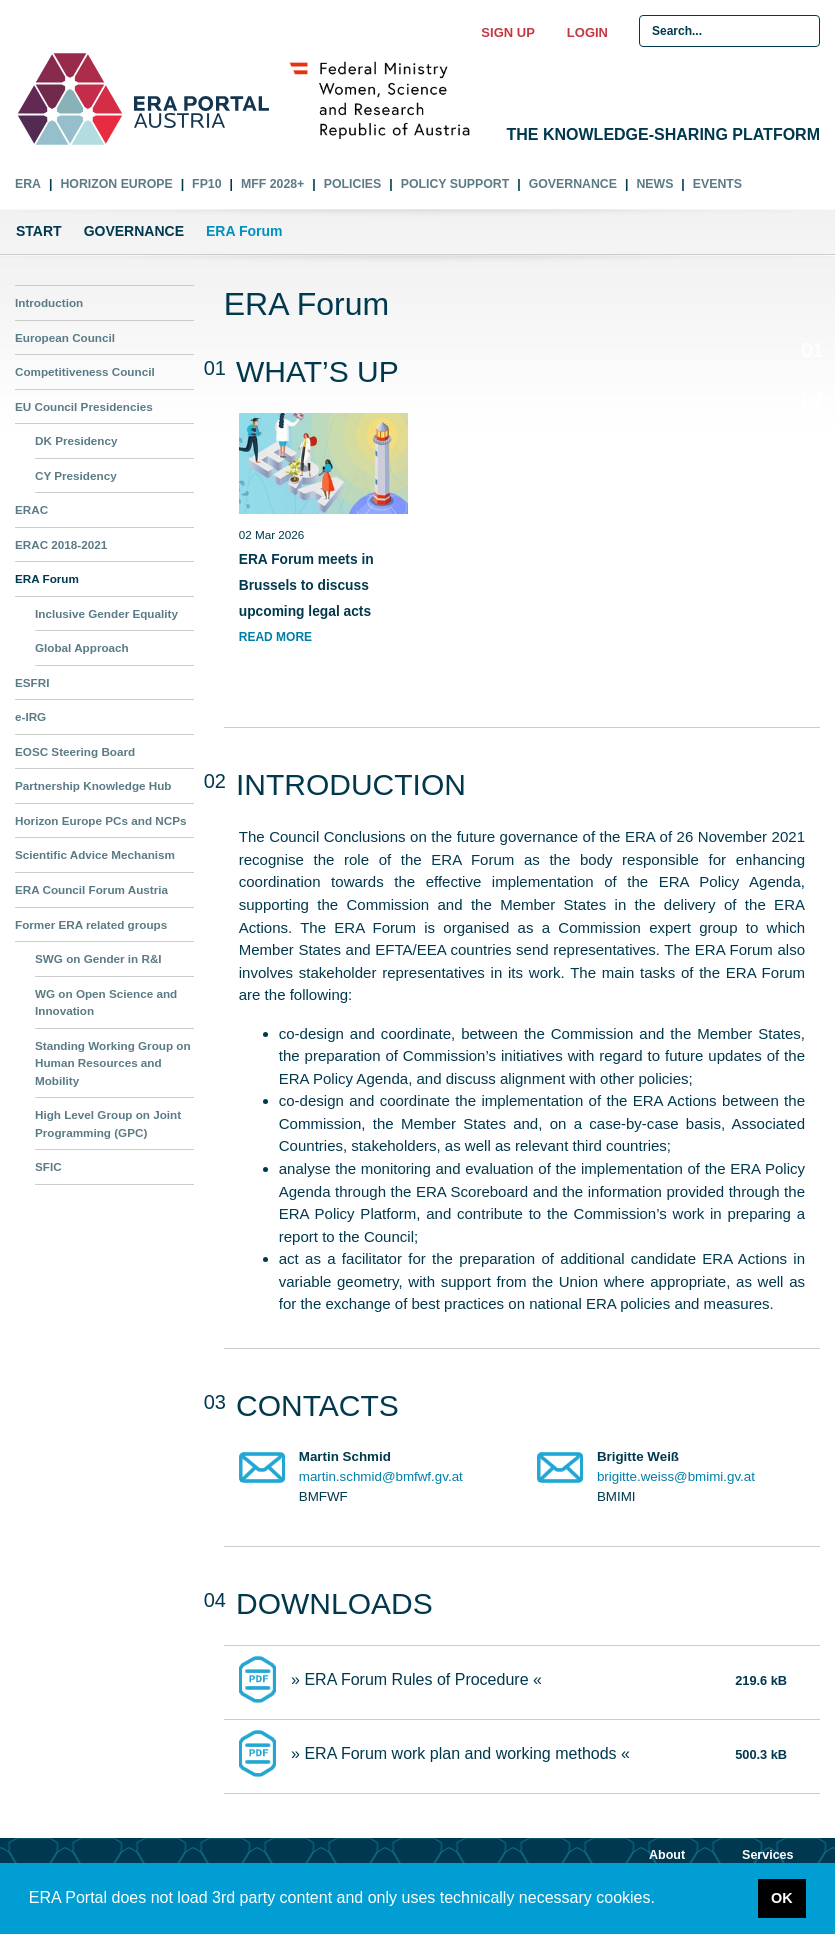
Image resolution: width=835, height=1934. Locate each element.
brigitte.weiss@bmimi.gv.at (676, 1476)
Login (587, 32)
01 (812, 350)
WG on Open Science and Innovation (106, 1002)
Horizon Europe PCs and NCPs (100, 820)
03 (812, 452)
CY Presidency (76, 475)
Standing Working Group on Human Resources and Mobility (113, 1063)
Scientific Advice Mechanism (95, 854)
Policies (352, 184)
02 (807, 403)
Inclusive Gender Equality (106, 613)
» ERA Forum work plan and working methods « (460, 1753)
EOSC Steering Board (75, 751)
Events (717, 184)
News (654, 184)
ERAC (31, 509)
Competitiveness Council (85, 371)
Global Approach (82, 647)
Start (39, 231)
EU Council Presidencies (84, 406)
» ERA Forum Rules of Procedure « (416, 1679)
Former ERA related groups (91, 924)
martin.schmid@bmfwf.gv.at (381, 1476)
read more (275, 637)
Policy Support (455, 184)
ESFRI (32, 682)
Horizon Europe (116, 184)
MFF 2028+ (272, 184)
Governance (573, 184)
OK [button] (782, 1898)
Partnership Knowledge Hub (93, 785)
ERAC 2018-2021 (61, 544)
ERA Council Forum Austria (91, 889)
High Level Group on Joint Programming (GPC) (108, 1123)
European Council (65, 337)
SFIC (48, 1166)
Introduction (49, 302)
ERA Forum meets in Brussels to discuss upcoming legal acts (306, 585)
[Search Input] (729, 31)
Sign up (507, 32)
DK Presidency (76, 440)
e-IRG (30, 716)
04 (812, 504)
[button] (662, 1900)
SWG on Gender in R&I (98, 958)
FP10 (206, 184)
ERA (28, 184)
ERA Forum (47, 578)
